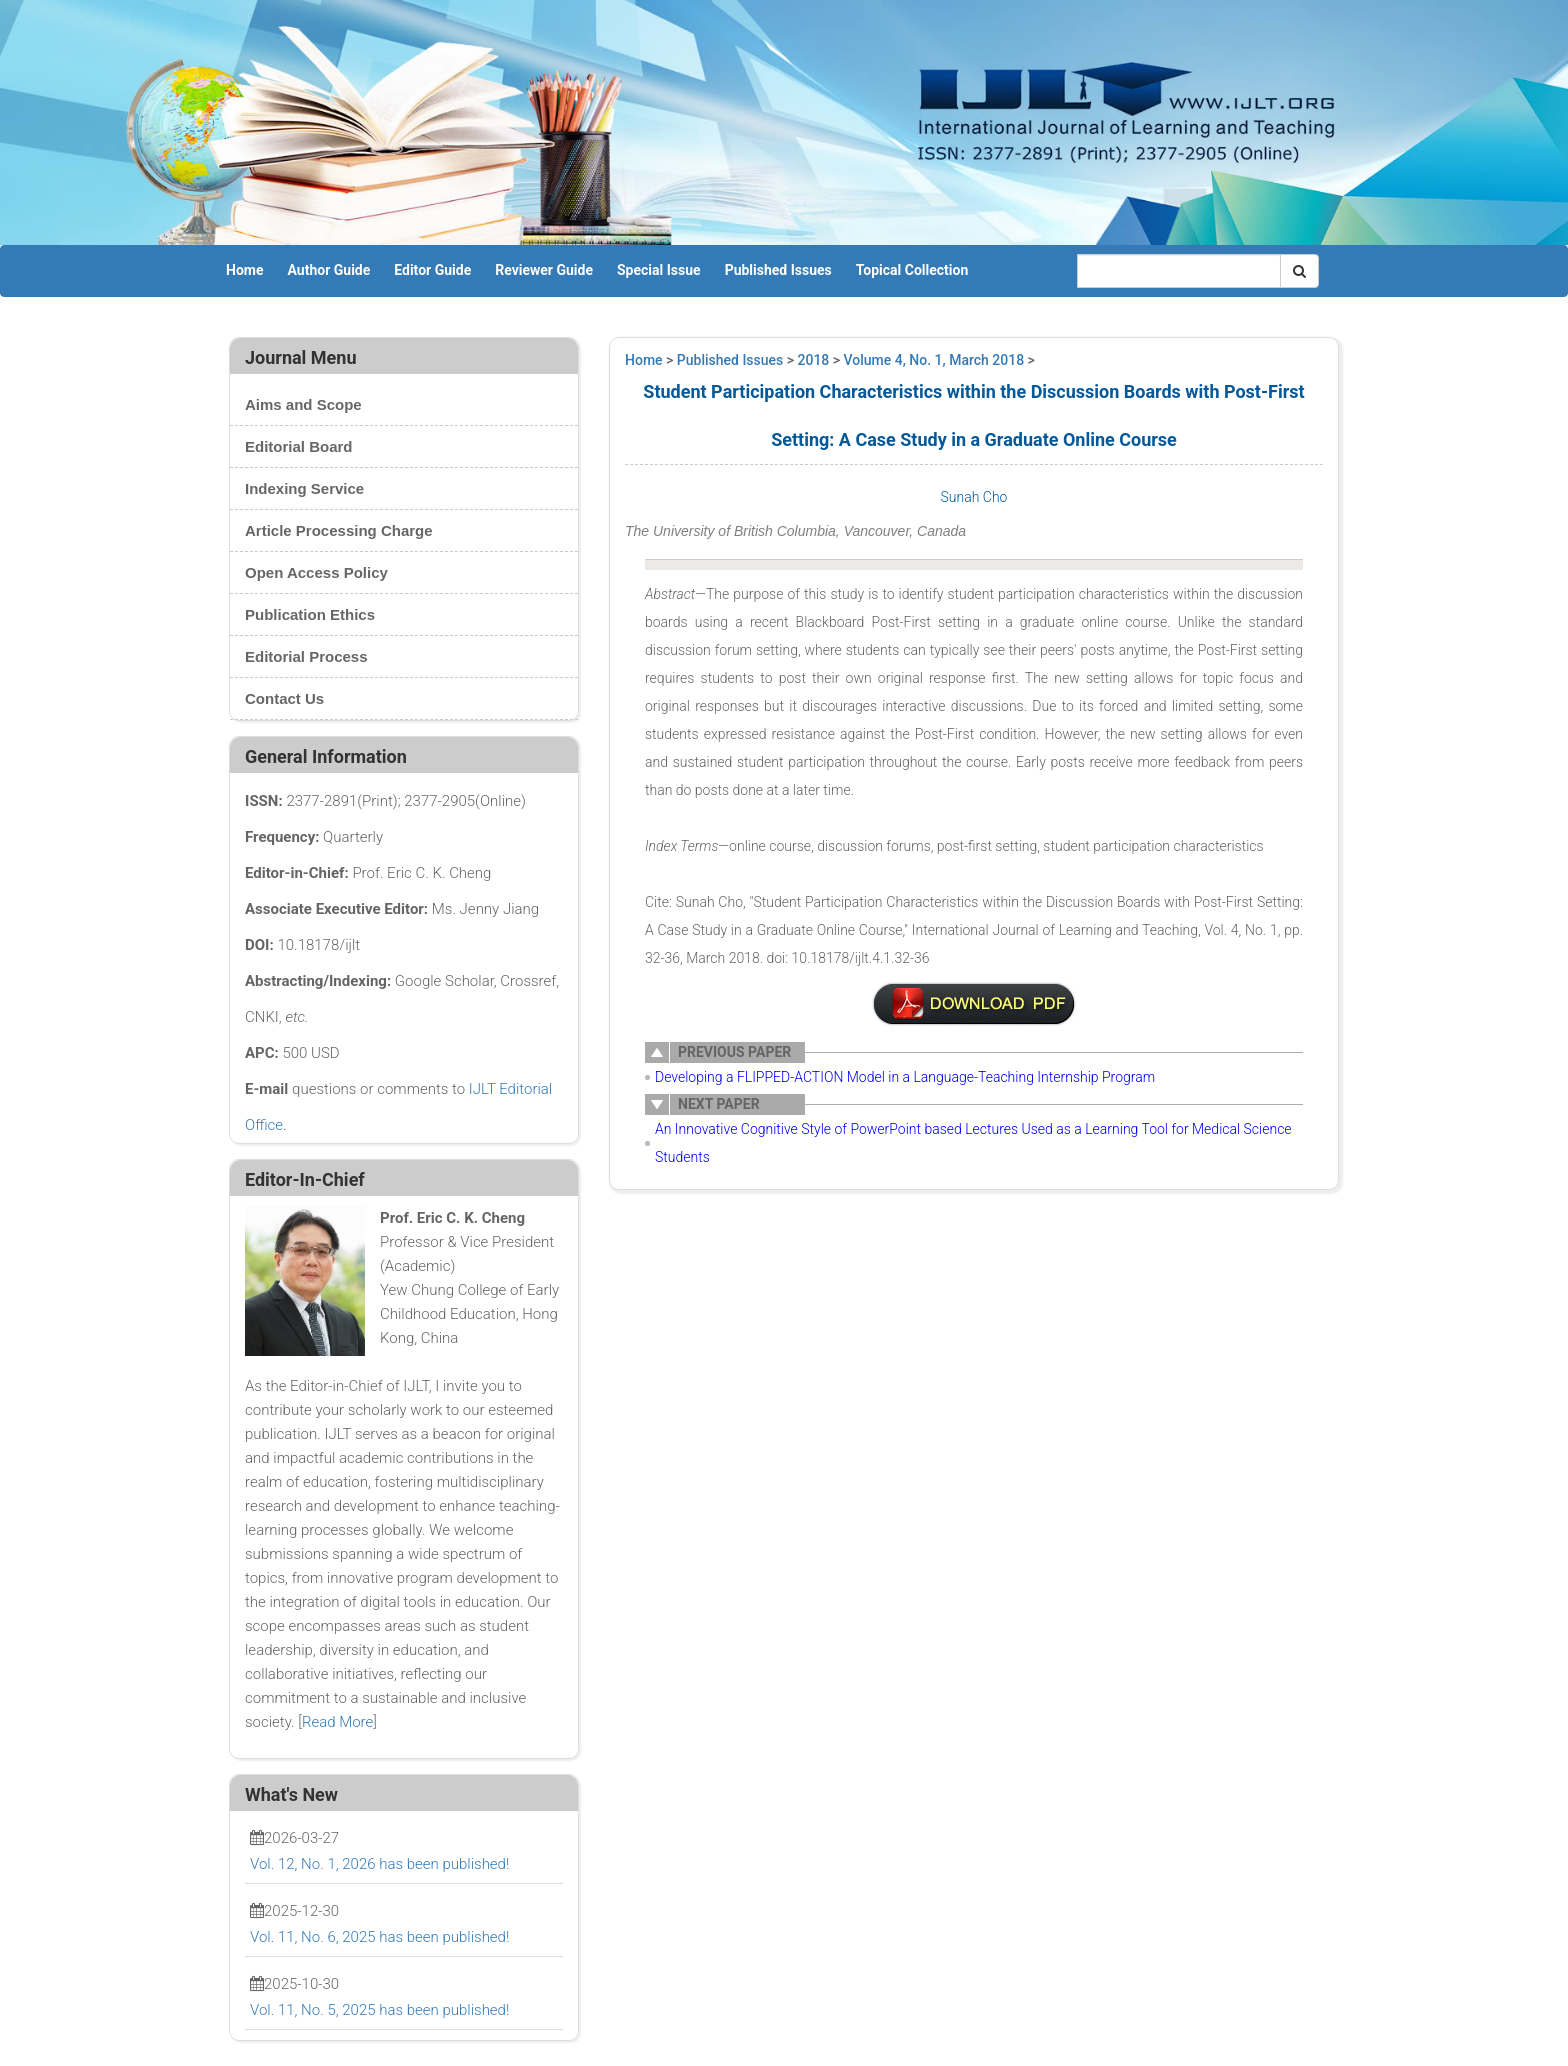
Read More (337, 1722)
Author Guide (328, 270)
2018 (814, 360)
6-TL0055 (974, 1004)
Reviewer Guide (544, 270)
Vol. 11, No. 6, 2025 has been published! (379, 1937)
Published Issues (778, 270)
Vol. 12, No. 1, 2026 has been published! (379, 1864)
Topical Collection (912, 270)
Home (244, 270)
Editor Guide (432, 270)
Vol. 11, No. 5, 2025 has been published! (379, 2010)
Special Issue (659, 270)
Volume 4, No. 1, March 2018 (934, 360)
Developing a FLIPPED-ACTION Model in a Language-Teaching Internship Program (905, 1077)
